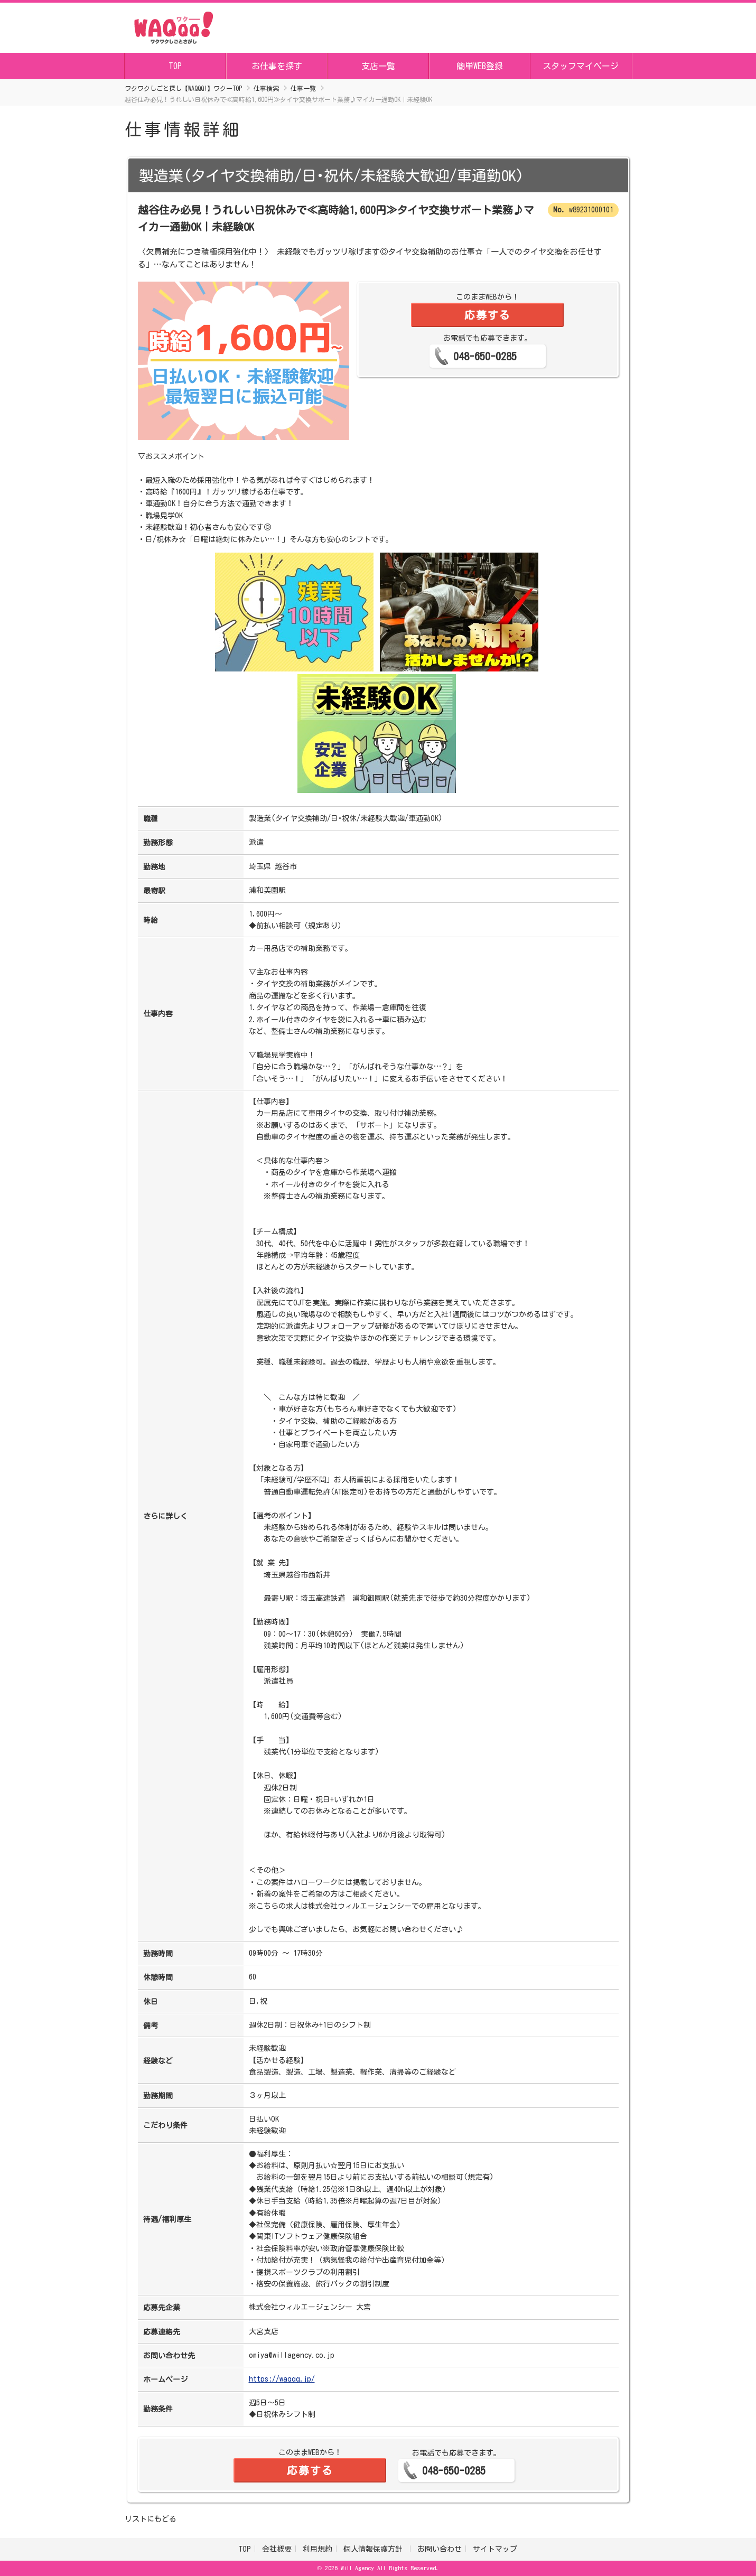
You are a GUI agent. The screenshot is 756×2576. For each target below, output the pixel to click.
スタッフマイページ (581, 66)
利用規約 (317, 2549)
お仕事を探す (276, 66)
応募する (487, 315)
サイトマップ (495, 2549)
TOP (175, 66)
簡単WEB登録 (479, 66)
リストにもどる (150, 2519)
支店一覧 (378, 66)
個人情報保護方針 (374, 2549)
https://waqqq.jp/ (282, 2379)
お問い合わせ (439, 2549)
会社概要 (277, 2549)
